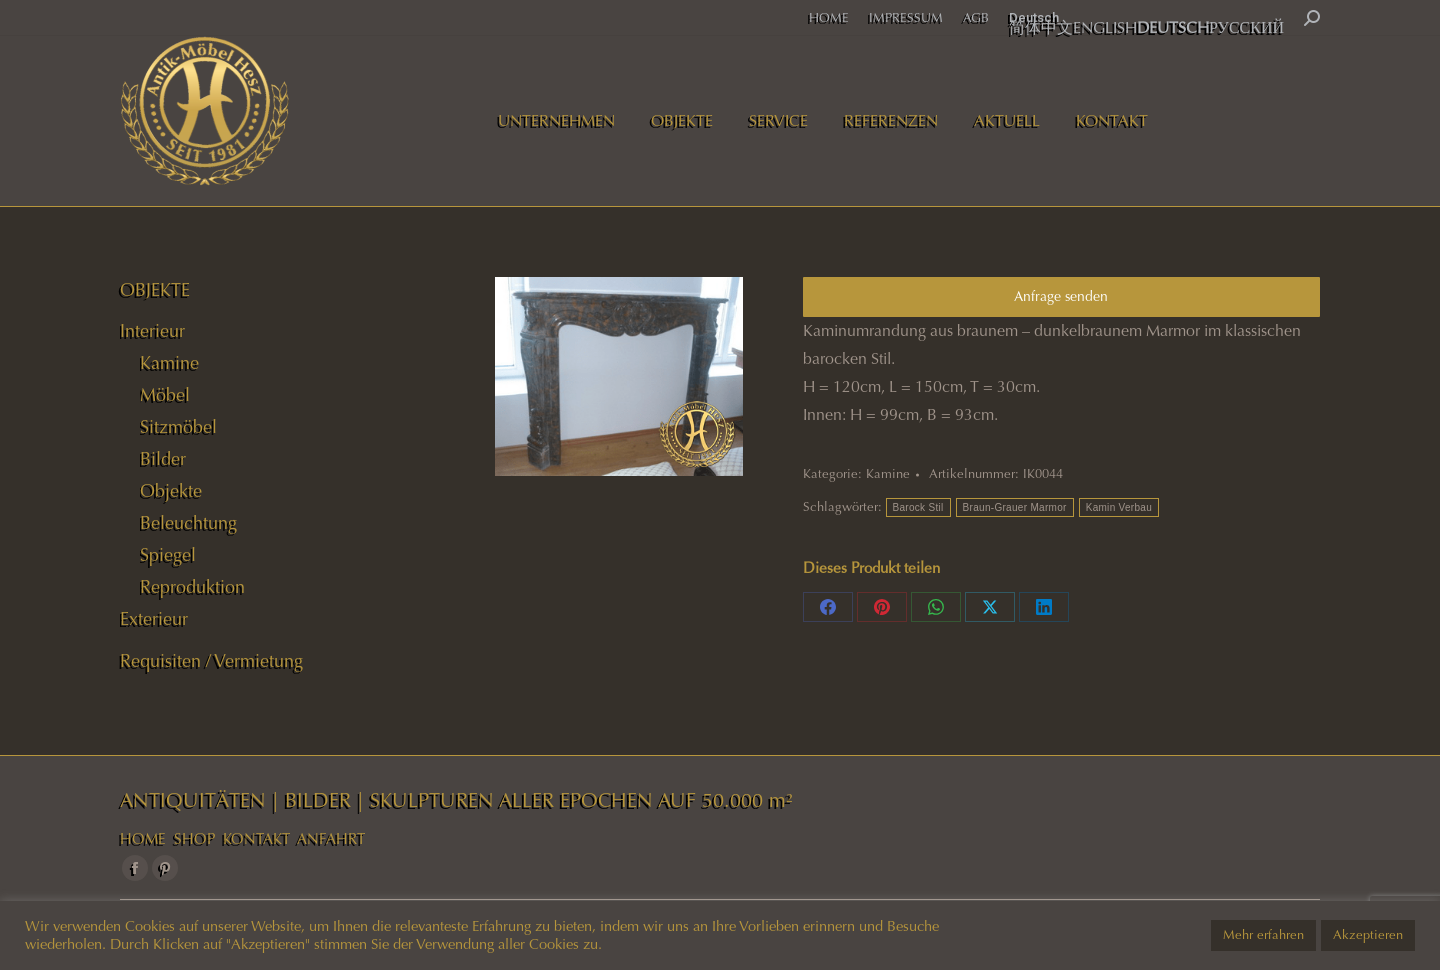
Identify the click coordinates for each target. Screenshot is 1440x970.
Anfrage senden (1061, 296)
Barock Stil (918, 507)
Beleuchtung (188, 523)
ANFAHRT (331, 839)
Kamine (888, 474)
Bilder (163, 459)
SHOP (194, 839)
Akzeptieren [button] (1368, 935)
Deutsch (1034, 17)
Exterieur (154, 619)
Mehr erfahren (1263, 935)
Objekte (171, 491)
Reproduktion (192, 587)
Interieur (152, 331)
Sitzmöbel (178, 427)
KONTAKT (256, 839)
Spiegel (168, 555)
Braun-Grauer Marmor (1015, 507)
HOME (143, 839)
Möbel (165, 395)
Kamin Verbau (1119, 507)
